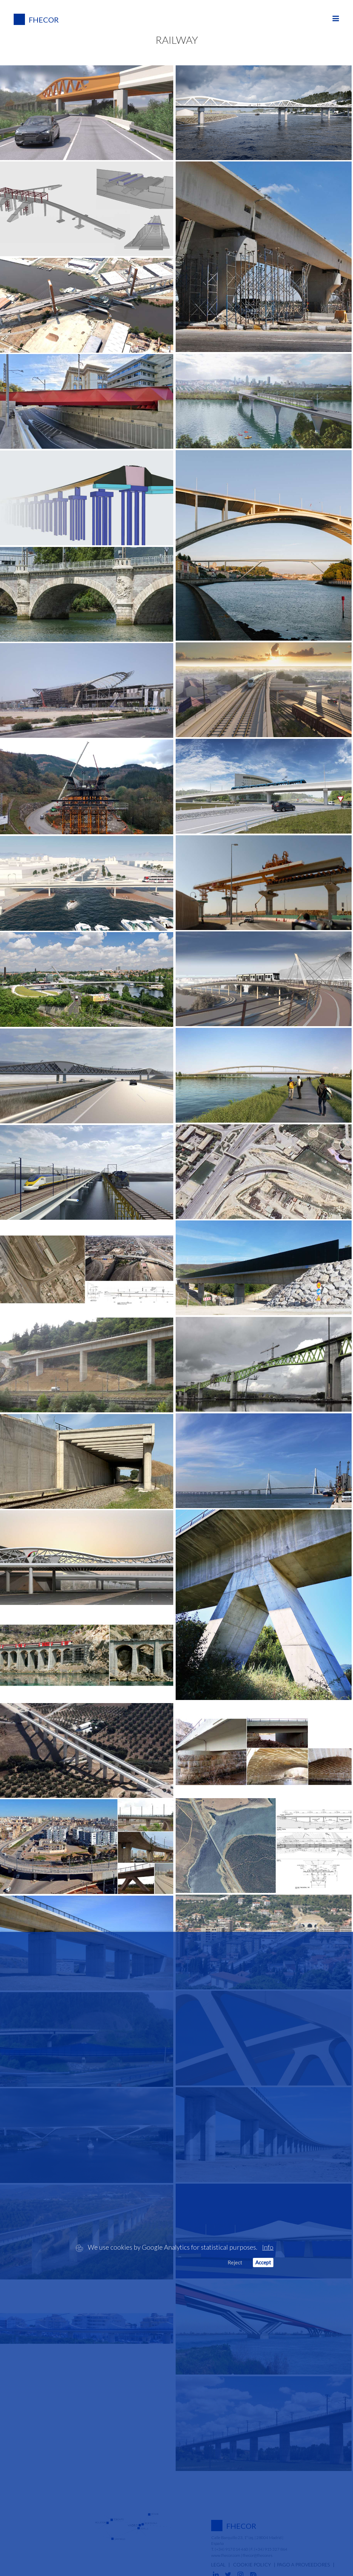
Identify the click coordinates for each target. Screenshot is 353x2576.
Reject (235, 2262)
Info (267, 2247)
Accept (263, 2262)
